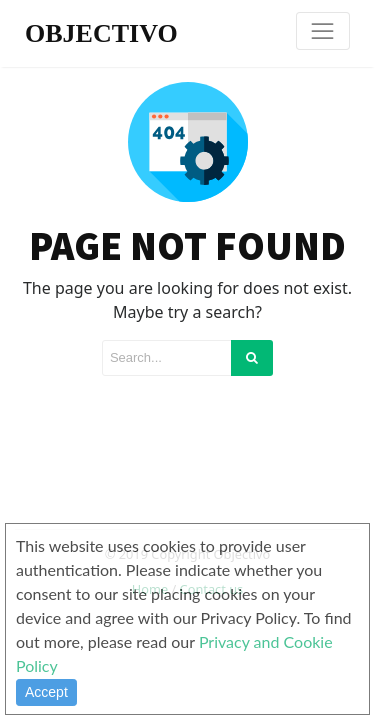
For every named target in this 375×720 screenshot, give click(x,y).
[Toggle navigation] (323, 31)
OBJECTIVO (101, 33)
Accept (46, 692)
